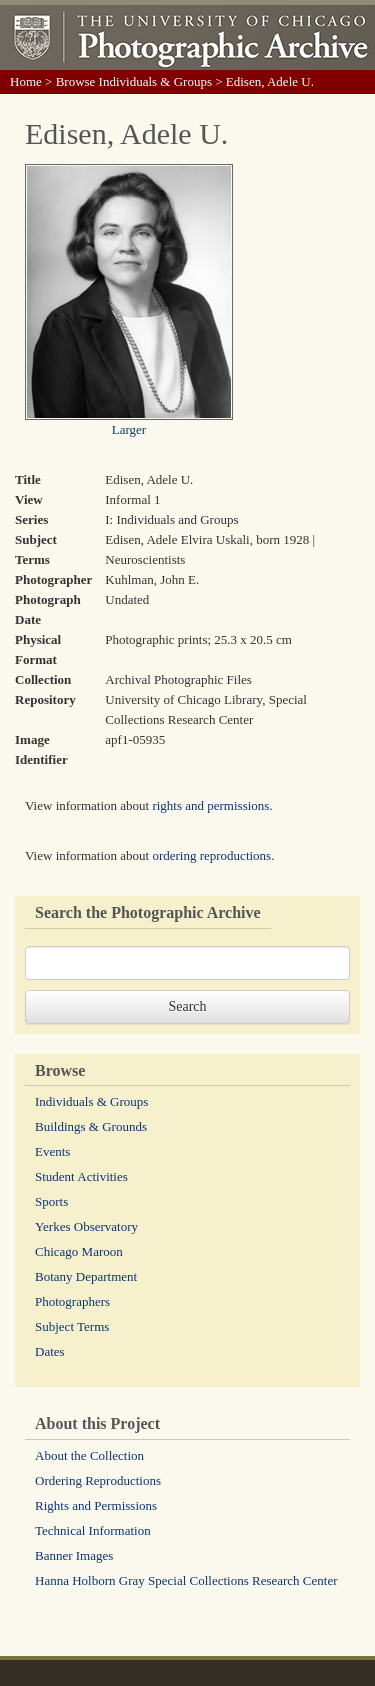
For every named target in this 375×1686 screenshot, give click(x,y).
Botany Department (86, 1276)
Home (26, 81)
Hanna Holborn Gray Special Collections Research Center (186, 1580)
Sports (51, 1201)
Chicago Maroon (79, 1251)
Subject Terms (72, 1326)
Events (52, 1151)
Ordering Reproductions (98, 1480)
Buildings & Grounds (91, 1126)
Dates (50, 1351)
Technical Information (93, 1530)
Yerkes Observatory (86, 1226)
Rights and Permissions (96, 1505)
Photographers (72, 1301)
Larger (129, 429)
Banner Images (74, 1555)
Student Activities (81, 1176)
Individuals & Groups (91, 1101)
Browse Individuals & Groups (134, 81)
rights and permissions (210, 805)
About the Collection (89, 1455)
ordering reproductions (211, 855)
